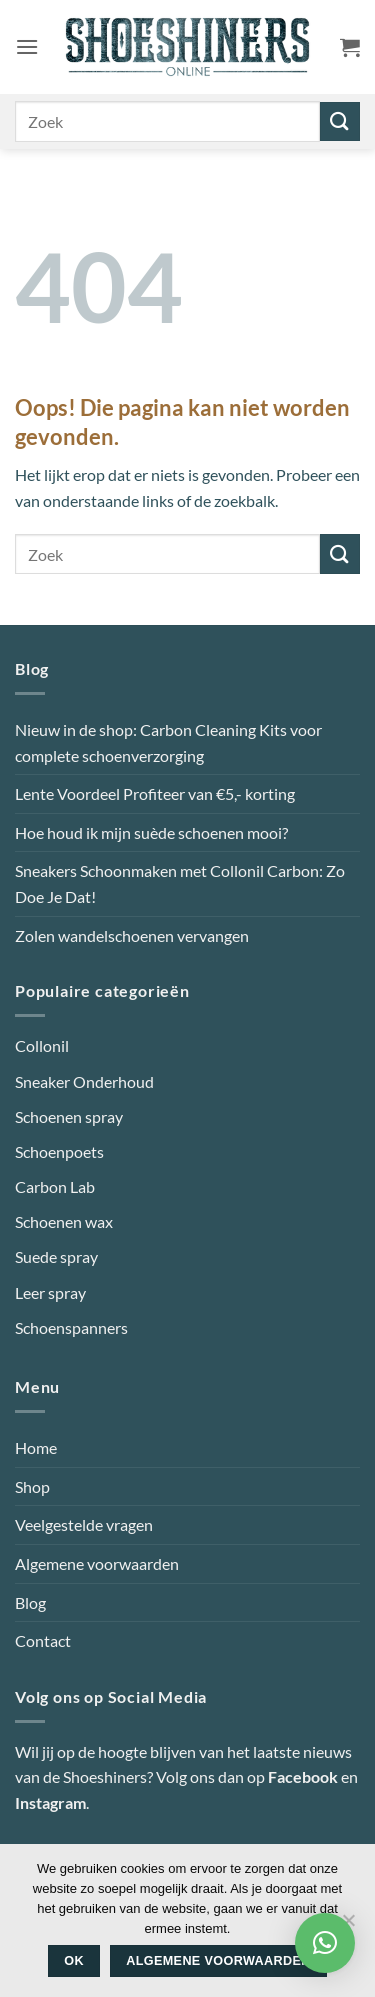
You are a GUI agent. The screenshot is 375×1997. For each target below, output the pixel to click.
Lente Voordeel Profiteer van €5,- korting (155, 793)
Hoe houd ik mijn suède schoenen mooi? (151, 832)
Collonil (42, 1045)
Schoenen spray (69, 1116)
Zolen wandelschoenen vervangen (132, 935)
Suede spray (56, 1256)
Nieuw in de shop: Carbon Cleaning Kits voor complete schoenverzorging (168, 742)
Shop (32, 1486)
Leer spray (50, 1292)
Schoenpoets (59, 1151)
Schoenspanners (71, 1327)
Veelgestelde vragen (84, 1524)
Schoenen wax (64, 1221)
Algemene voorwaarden (97, 1563)
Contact (43, 1640)
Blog (30, 1602)
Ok (74, 1961)
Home (36, 1447)
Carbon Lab (55, 1186)
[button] (27, 46)
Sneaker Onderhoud (84, 1081)
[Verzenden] (340, 121)
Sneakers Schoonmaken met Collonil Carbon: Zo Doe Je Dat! (180, 883)
